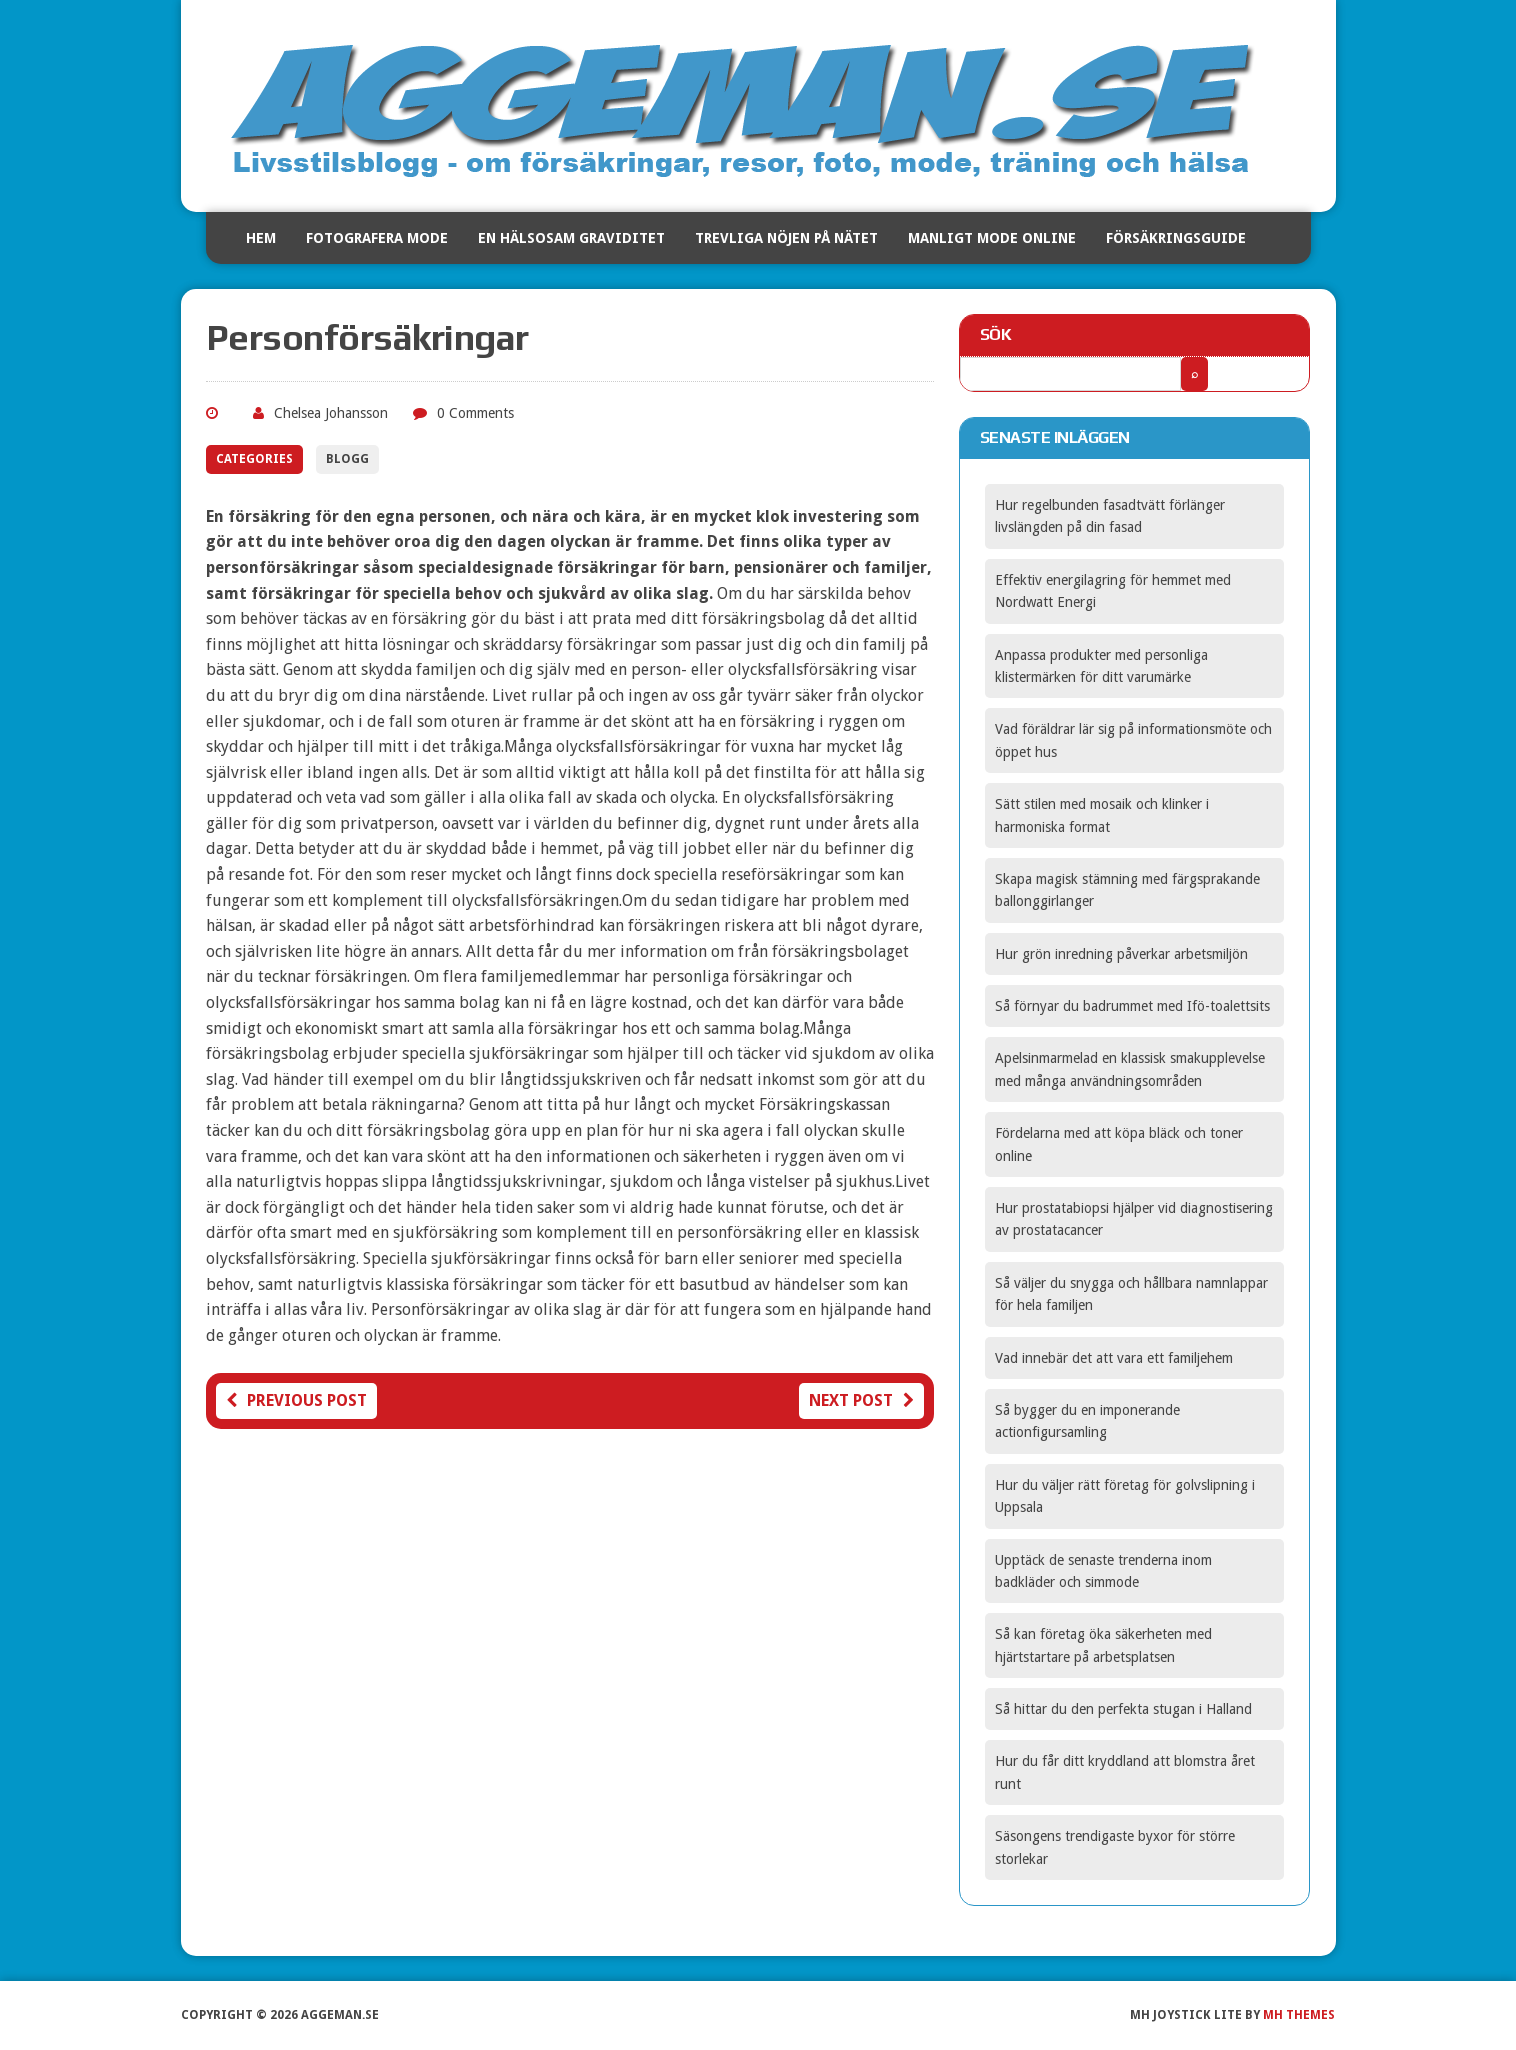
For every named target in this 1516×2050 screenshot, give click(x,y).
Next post (861, 1400)
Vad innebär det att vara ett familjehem (1114, 1358)
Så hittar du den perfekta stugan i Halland (1123, 1709)
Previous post (296, 1400)
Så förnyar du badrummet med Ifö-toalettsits (1132, 1006)
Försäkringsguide (1176, 238)
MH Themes (1299, 2015)
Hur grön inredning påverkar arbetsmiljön (1121, 954)
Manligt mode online (992, 238)
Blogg (347, 459)
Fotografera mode (377, 238)
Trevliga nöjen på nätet (786, 238)
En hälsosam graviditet (571, 238)
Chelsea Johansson (331, 413)
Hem (261, 238)
